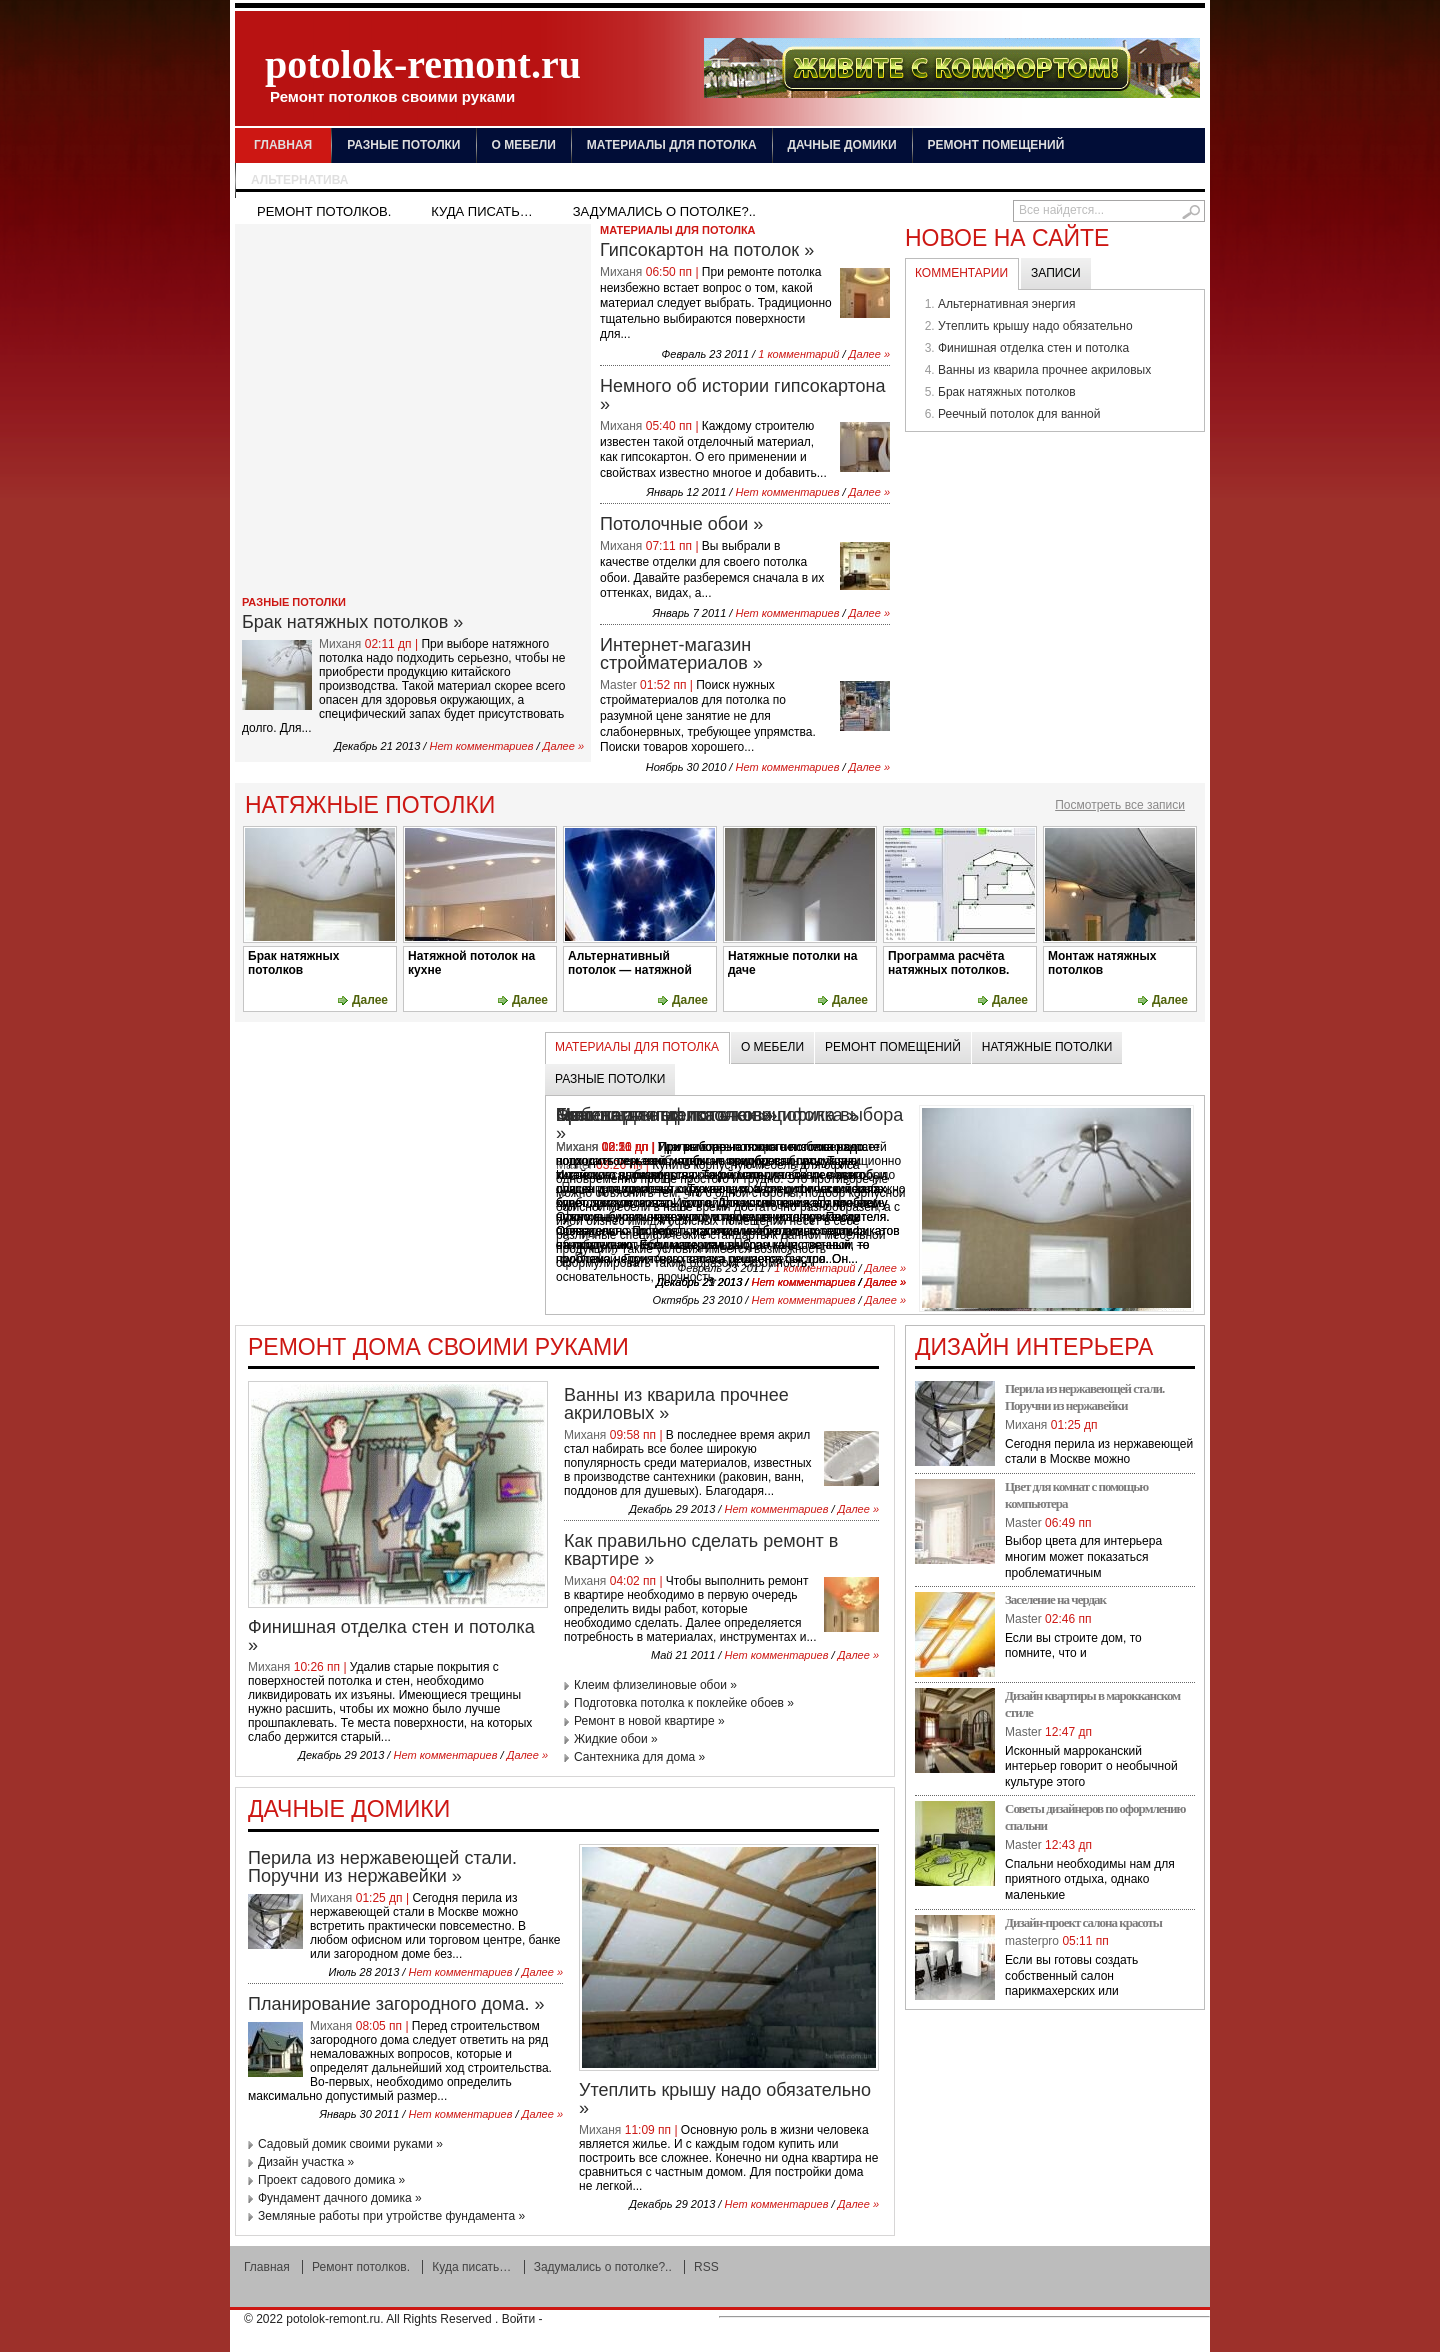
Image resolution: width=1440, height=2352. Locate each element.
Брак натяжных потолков (1007, 392)
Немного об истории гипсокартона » (743, 395)
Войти (519, 2319)
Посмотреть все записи (1120, 805)
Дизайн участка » (306, 2162)
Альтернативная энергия (1006, 304)
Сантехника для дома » (639, 1757)
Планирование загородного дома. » (396, 2004)
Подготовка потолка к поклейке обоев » (684, 1703)
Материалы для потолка (672, 145)
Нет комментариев (481, 746)
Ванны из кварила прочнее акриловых (1044, 370)
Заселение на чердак (1055, 1599)
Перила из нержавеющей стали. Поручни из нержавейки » (382, 1867)
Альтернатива (299, 180)
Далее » (563, 746)
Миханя (340, 644)
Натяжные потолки (1047, 1047)
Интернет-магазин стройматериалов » (681, 654)
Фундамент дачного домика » (340, 2198)
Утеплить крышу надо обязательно (1035, 326)
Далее (370, 1000)
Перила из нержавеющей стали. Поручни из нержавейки (1084, 1397)
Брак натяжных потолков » (352, 622)
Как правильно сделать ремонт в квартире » (701, 1550)
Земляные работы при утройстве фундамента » (391, 2216)
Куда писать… (481, 211)
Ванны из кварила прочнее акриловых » (676, 1404)
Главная (283, 145)
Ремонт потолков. (324, 211)
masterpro (1032, 1941)
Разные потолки (403, 145)
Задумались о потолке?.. (664, 211)
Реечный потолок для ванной (1019, 414)
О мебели (524, 145)
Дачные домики (842, 145)
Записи (1056, 273)
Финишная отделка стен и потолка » (391, 1636)
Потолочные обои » (681, 524)
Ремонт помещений (996, 145)
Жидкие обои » (616, 1739)
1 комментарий (798, 354)
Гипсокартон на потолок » (707, 250)
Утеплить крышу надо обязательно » (725, 2099)
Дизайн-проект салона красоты (1083, 1922)
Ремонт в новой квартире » (649, 1721)
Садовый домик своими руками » (350, 2144)
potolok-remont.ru (423, 73)
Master (618, 685)
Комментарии (961, 273)
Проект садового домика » (331, 2180)
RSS (706, 2267)
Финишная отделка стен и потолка (1033, 348)
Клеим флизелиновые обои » (655, 1685)
